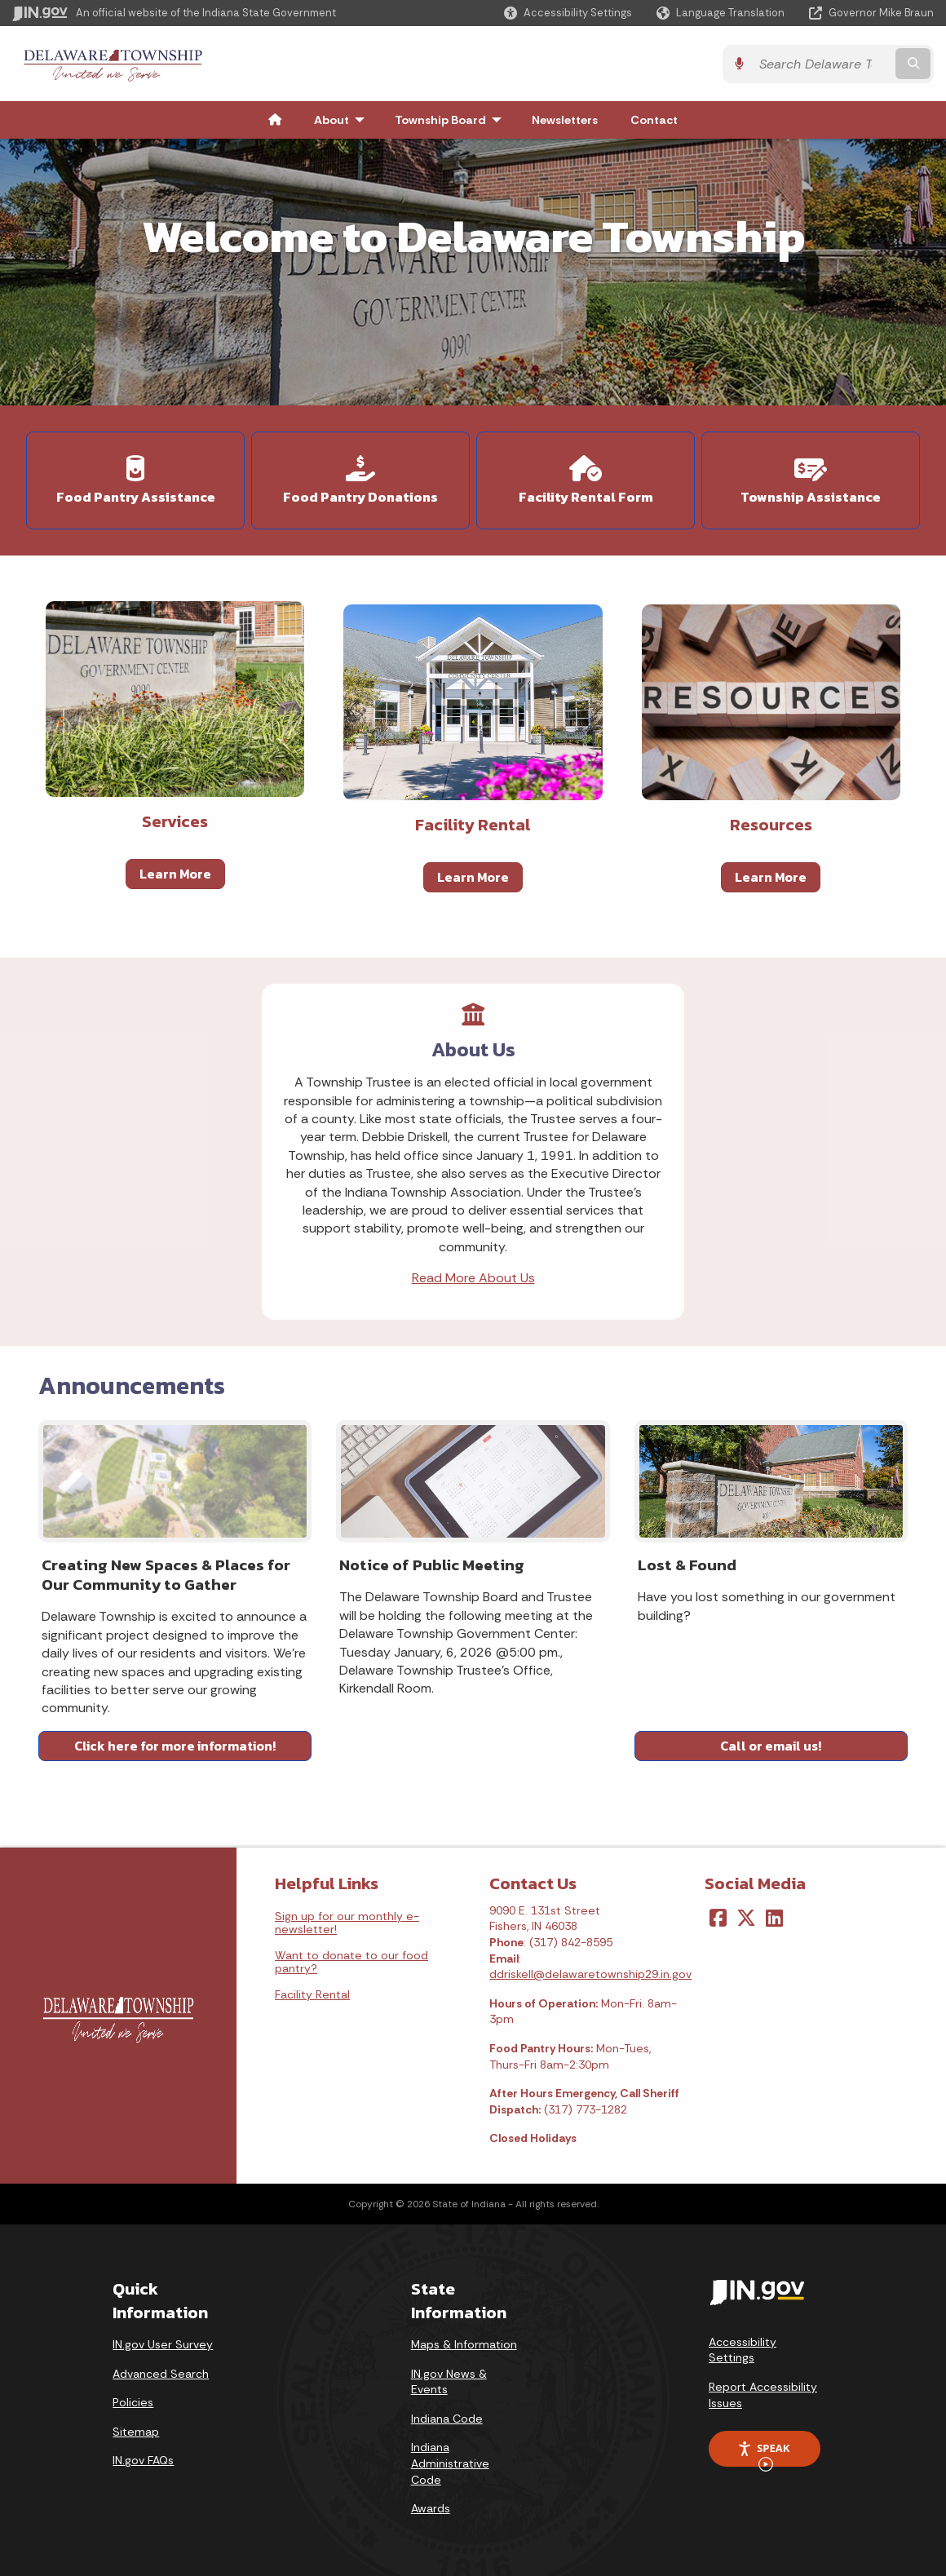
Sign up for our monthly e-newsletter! (347, 1922)
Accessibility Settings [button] (742, 2350)
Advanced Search (161, 2373)
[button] (568, 12)
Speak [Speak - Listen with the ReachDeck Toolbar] (763, 2454)
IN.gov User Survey (163, 2344)
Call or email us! (770, 1745)
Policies (133, 2402)
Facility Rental (312, 1994)
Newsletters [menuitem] (565, 120)
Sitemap (136, 2431)
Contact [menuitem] (654, 120)
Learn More (175, 873)
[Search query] (822, 64)
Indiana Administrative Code (450, 2463)
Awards (430, 2508)
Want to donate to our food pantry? (351, 1962)
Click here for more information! (175, 1745)
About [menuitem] (343, 120)
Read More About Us (473, 1277)
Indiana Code (447, 2418)
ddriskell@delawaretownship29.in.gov (590, 1974)
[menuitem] (275, 120)
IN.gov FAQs (143, 2460)
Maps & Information (464, 2344)
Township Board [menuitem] (452, 120)
